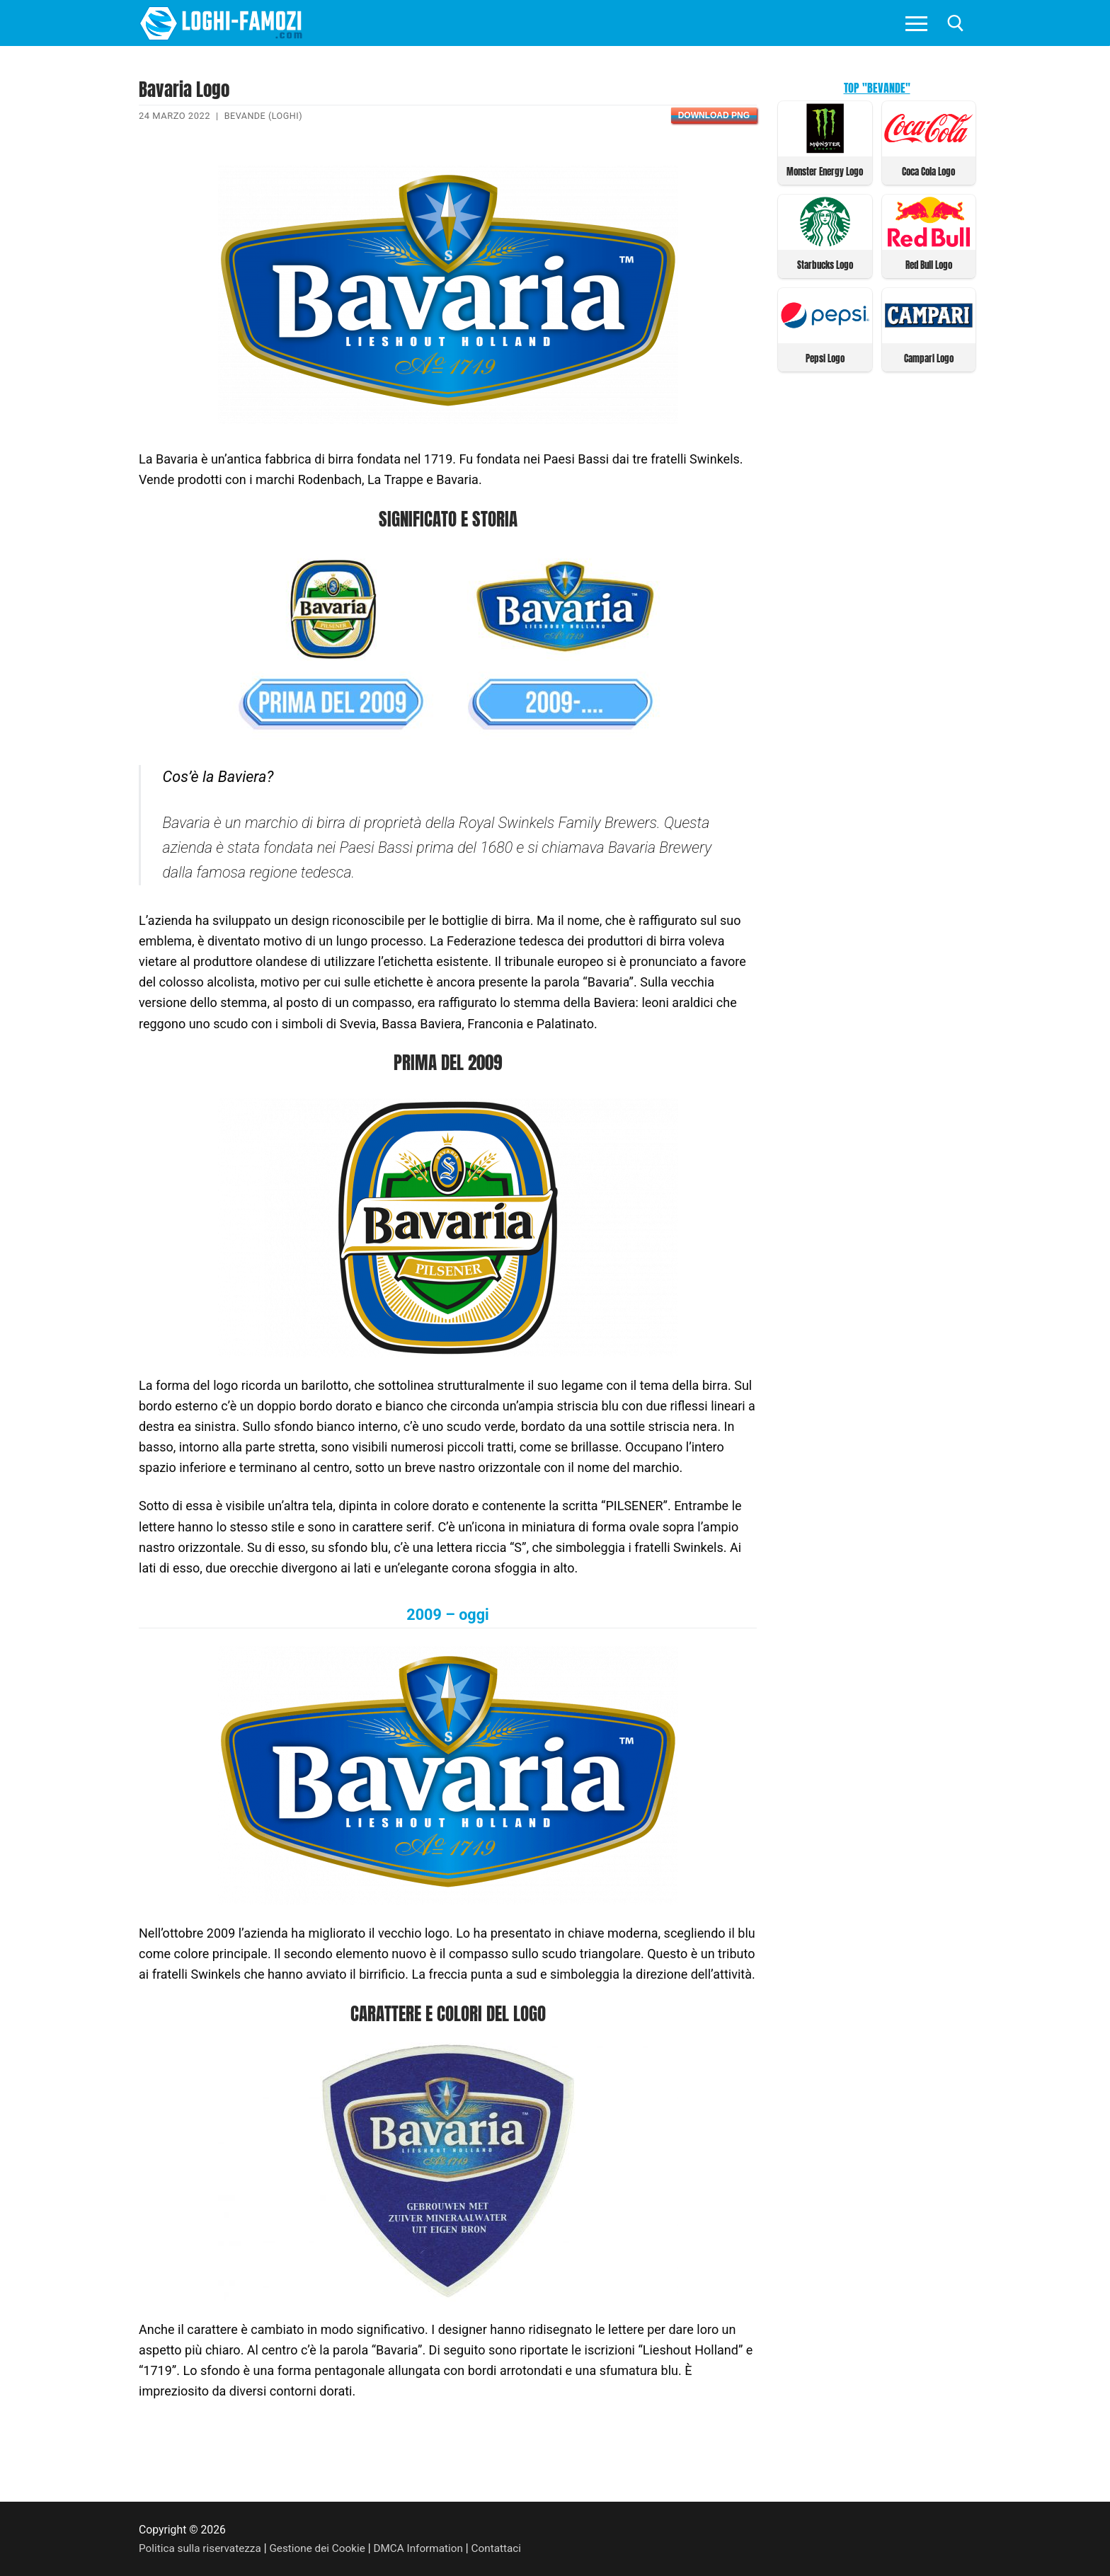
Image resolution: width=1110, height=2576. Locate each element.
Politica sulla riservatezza (202, 2548)
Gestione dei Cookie (322, 2548)
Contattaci (506, 2548)
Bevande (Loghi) (264, 115)
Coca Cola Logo (928, 171)
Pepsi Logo (825, 356)
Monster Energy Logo (824, 171)
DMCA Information (426, 2548)
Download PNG (714, 115)
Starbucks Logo (825, 263)
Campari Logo (929, 356)
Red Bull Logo (928, 263)
